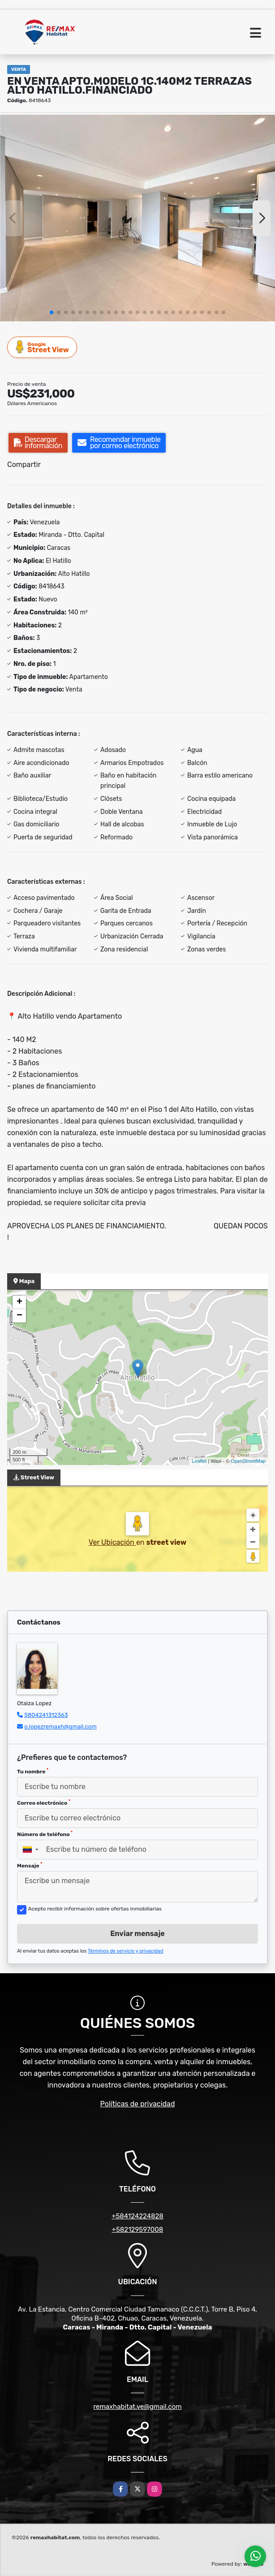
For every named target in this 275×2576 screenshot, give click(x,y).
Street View (42, 347)
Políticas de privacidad (137, 2104)
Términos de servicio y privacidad (125, 1951)
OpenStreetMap (248, 1461)
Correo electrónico (43, 1802)
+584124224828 (137, 2216)
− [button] (19, 1316)
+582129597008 (137, 2230)
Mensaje (29, 1865)
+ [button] (19, 1302)
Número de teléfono (45, 1833)
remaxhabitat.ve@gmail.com (137, 2407)
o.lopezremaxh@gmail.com (60, 1726)
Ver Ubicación (112, 1542)
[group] (137, 218)
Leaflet (199, 1461)
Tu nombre (32, 1771)
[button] (51, 312)
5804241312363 (46, 1715)
